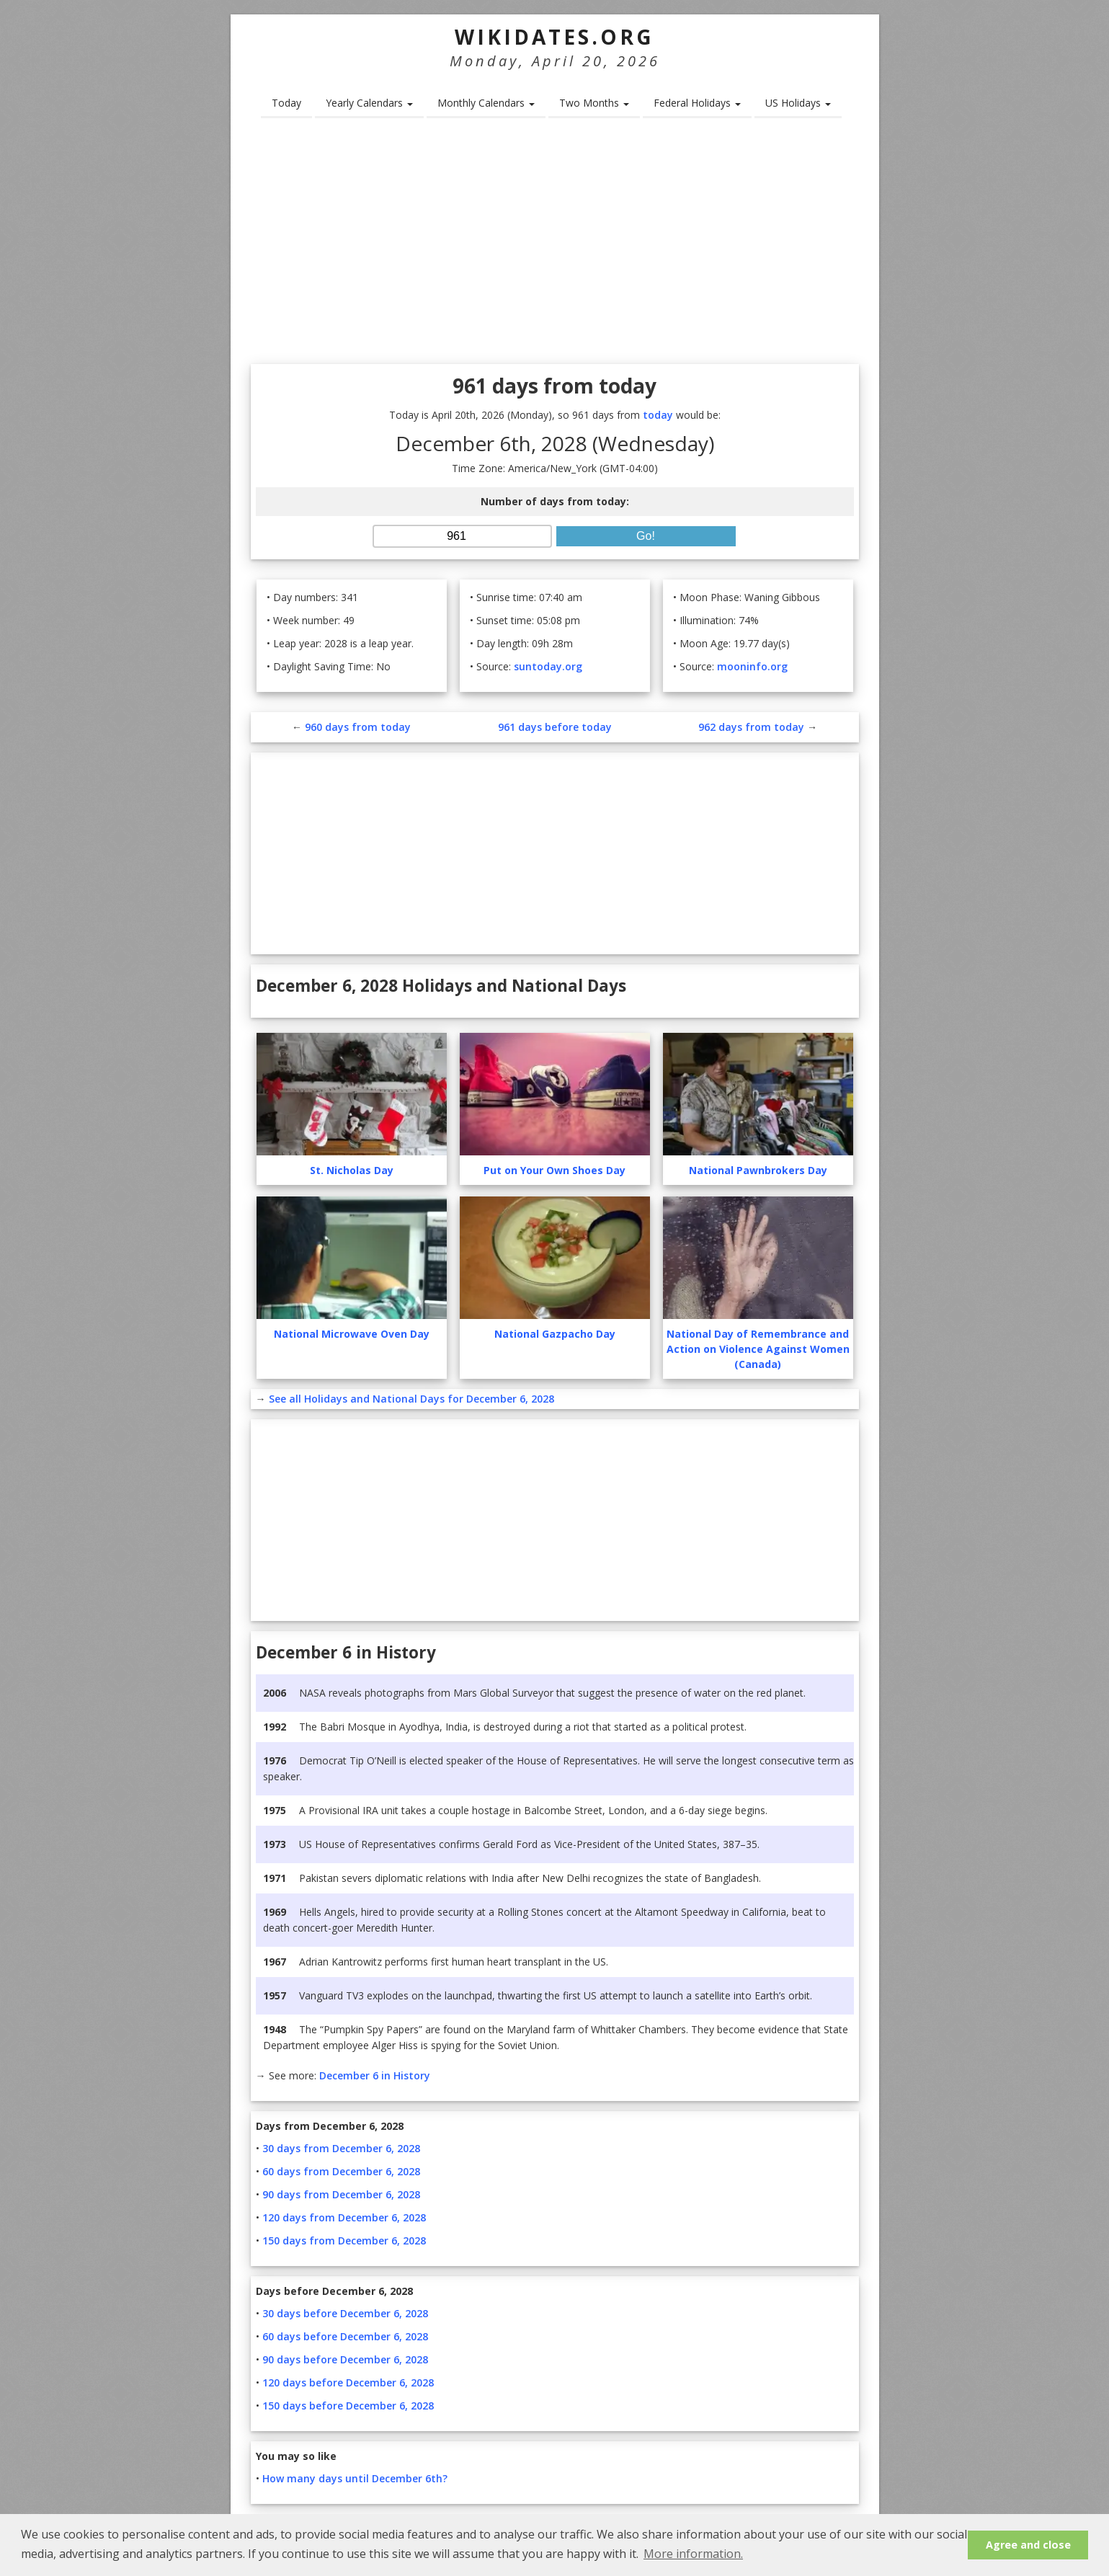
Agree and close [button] (1028, 2544)
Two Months (594, 103)
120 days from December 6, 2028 (344, 2217)
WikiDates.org (554, 36)
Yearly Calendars (369, 103)
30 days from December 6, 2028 (341, 2148)
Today (286, 103)
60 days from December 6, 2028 (341, 2171)
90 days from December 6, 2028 (341, 2194)
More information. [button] (693, 2554)
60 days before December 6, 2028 (345, 2336)
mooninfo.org (752, 666)
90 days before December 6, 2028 (345, 2359)
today (658, 415)
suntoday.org (548, 666)
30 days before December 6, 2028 (345, 2313)
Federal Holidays (697, 103)
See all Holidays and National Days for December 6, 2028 (411, 1398)
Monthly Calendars (486, 103)
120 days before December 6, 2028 (348, 2382)
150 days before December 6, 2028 (348, 2405)
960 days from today (358, 727)
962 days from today (751, 727)
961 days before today (555, 727)
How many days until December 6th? (354, 2478)
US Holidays (798, 103)
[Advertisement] (555, 246)
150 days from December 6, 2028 (344, 2240)
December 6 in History (374, 2075)
